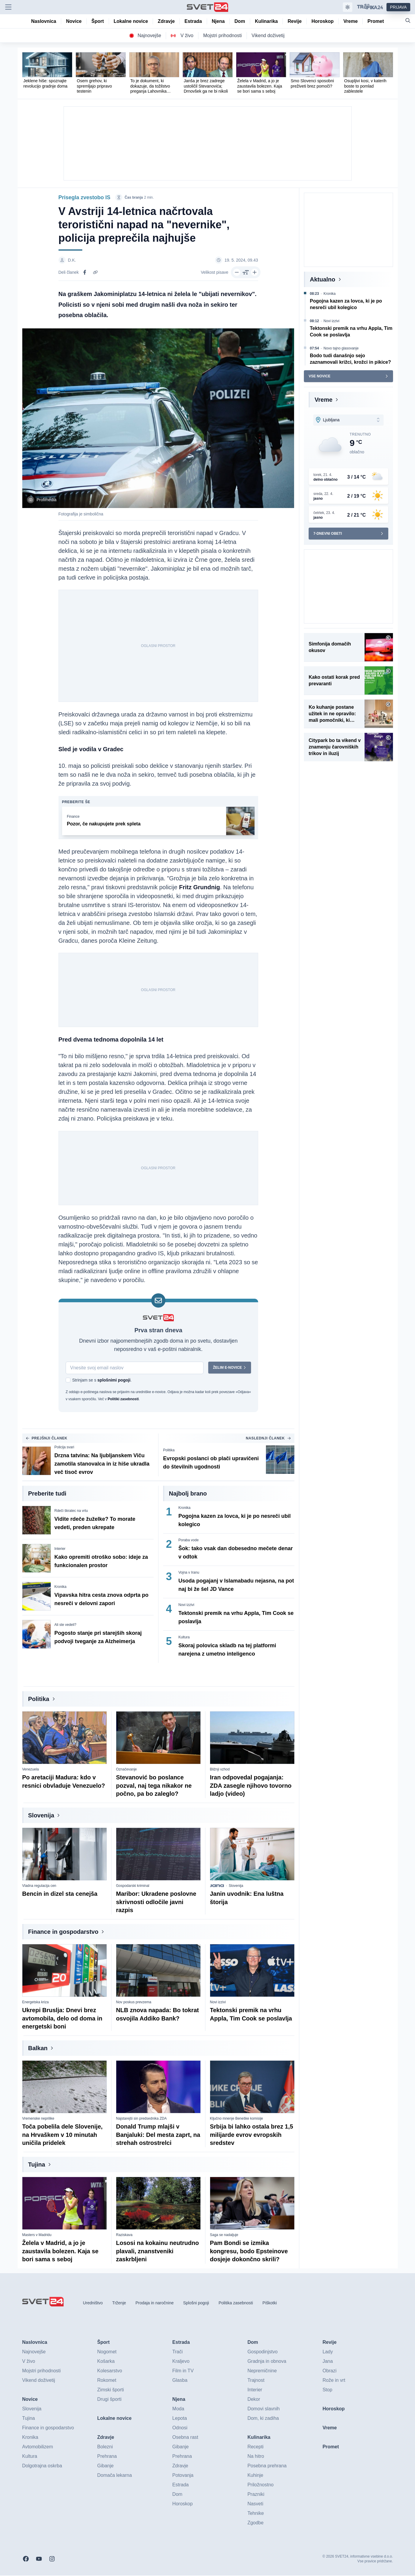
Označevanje (126, 1770)
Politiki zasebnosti (123, 1400)
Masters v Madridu (37, 2235)
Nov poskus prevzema (134, 2003)
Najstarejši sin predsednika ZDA (141, 2119)
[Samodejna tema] (347, 7)
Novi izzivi (186, 1605)
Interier (59, 1549)
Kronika (60, 1587)
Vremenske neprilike (38, 2119)
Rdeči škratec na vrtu (71, 1511)
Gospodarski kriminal (132, 1886)
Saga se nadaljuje (224, 2235)
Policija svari (64, 1448)
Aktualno (322, 279)
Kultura (184, 1638)
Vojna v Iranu (189, 1573)
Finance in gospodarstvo (63, 1932)
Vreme (323, 400)
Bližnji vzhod (220, 1770)
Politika (169, 1451)
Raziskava (124, 2235)
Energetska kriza (35, 2003)
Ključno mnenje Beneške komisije (236, 2119)
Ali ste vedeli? (65, 1625)
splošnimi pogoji (113, 1380)
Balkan (38, 2049)
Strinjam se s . (102, 1380)
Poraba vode (189, 1541)
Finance (73, 817)
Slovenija (41, 1816)
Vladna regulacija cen (39, 1886)
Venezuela (30, 1770)
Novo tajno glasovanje (341, 348)
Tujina (36, 2165)
